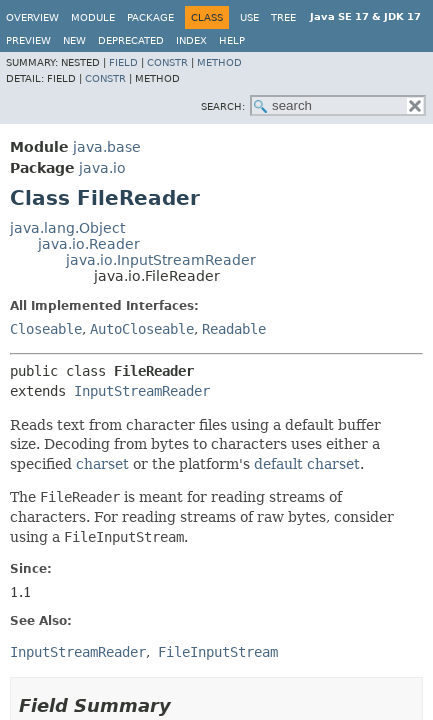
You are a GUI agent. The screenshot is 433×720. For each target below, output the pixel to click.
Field (123, 62)
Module (93, 17)
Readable (234, 329)
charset (102, 464)
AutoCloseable (142, 329)
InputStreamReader (142, 391)
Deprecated (131, 40)
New (74, 40)
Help (232, 40)
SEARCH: (223, 106)
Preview (28, 40)
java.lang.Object (67, 228)
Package (150, 17)
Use (249, 17)
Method (219, 62)
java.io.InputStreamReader (161, 260)
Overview (32, 17)
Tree (283, 17)
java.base (107, 147)
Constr (167, 62)
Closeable (46, 329)
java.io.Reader (89, 244)
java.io (102, 168)
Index (191, 40)
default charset (307, 464)
